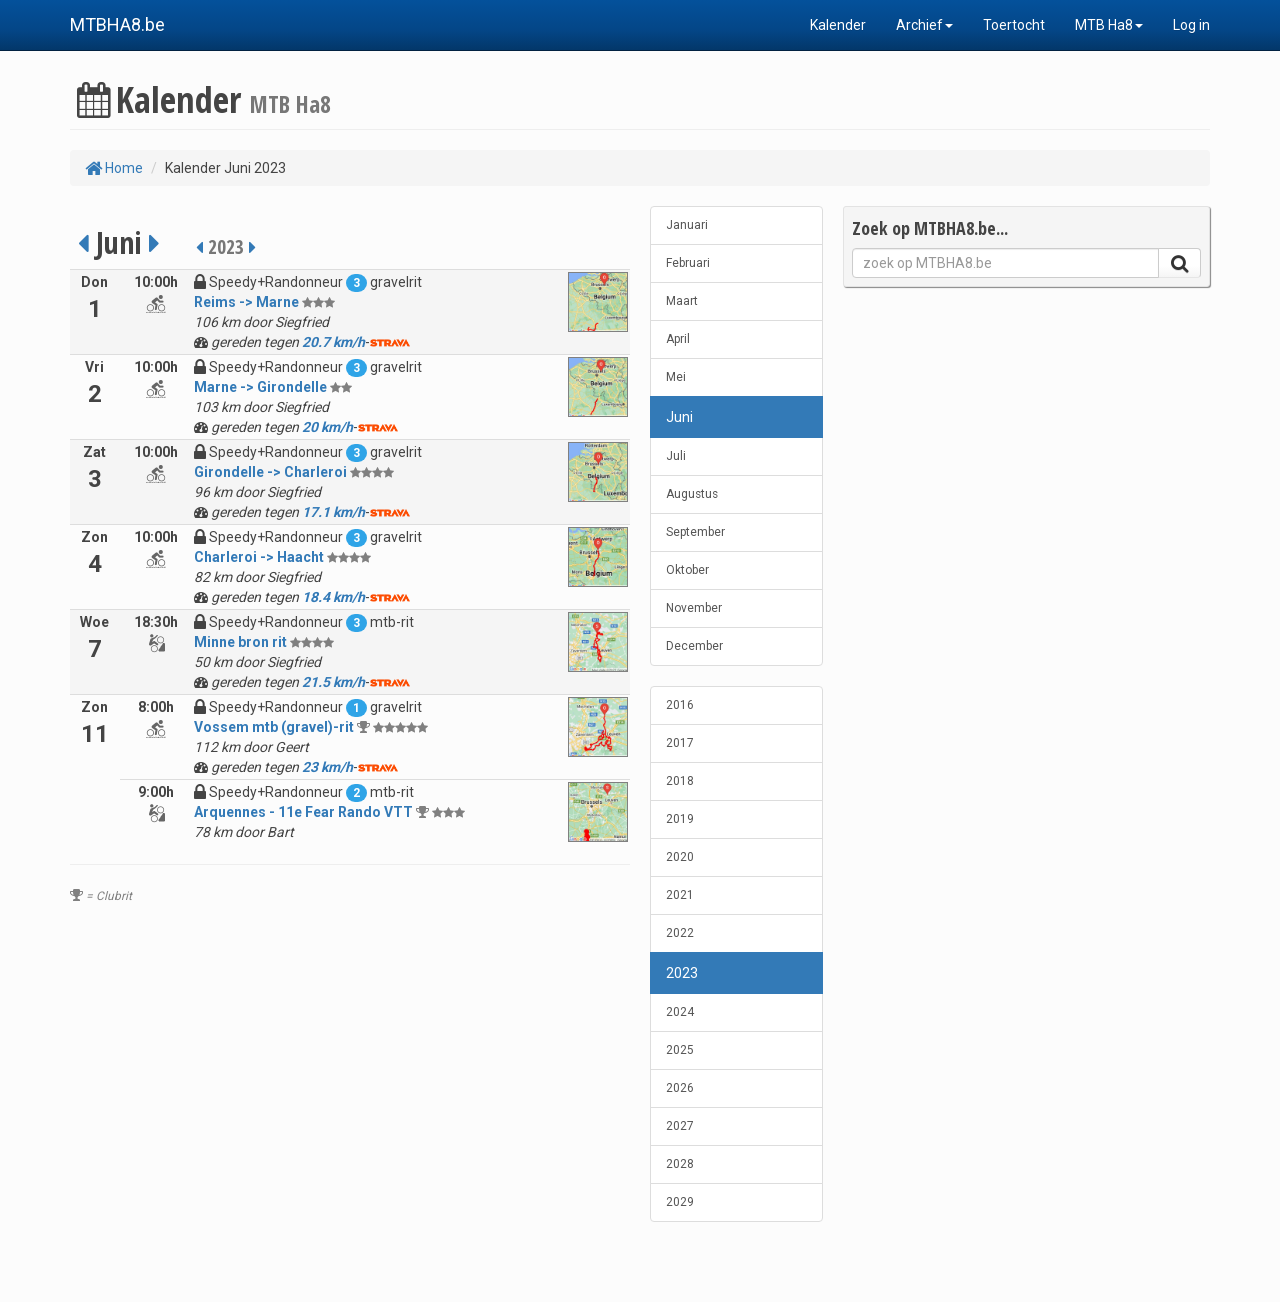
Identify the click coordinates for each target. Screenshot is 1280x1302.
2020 (680, 857)
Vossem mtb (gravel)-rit (274, 727)
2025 (680, 1050)
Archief (924, 25)
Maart (682, 301)
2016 (680, 705)
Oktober (687, 570)
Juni (679, 417)
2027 (680, 1126)
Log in (1191, 25)
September (695, 532)
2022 (680, 933)
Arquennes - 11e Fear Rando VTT (303, 812)
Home (114, 168)
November (694, 608)
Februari (688, 263)
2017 (680, 743)
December (694, 646)
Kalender (838, 25)
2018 (680, 781)
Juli (676, 456)
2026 (680, 1088)
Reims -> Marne (246, 302)
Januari (687, 225)
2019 (680, 819)
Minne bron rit (240, 642)
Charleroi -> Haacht (259, 557)
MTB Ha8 (1109, 25)
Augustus (692, 494)
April (678, 339)
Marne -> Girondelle (260, 387)
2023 (682, 973)
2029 (680, 1202)
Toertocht (1014, 25)
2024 (680, 1012)
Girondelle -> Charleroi (270, 472)
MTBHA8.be (117, 24)
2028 (680, 1164)
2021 (680, 895)
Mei (676, 377)
